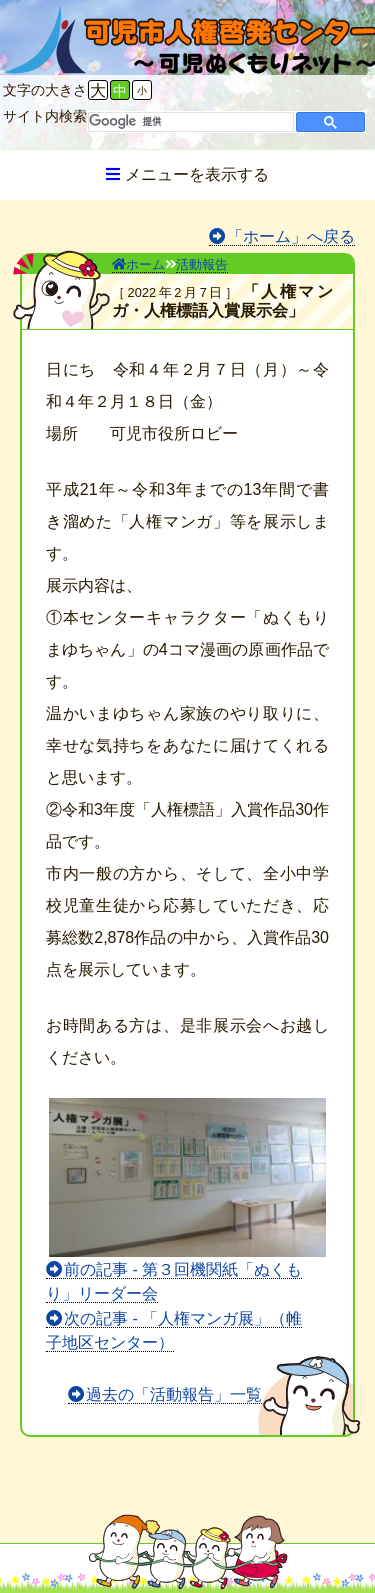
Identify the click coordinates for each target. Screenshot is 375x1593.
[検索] (189, 122)
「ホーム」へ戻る (291, 236)
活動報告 (202, 264)
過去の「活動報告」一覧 (174, 1394)
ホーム (138, 264)
